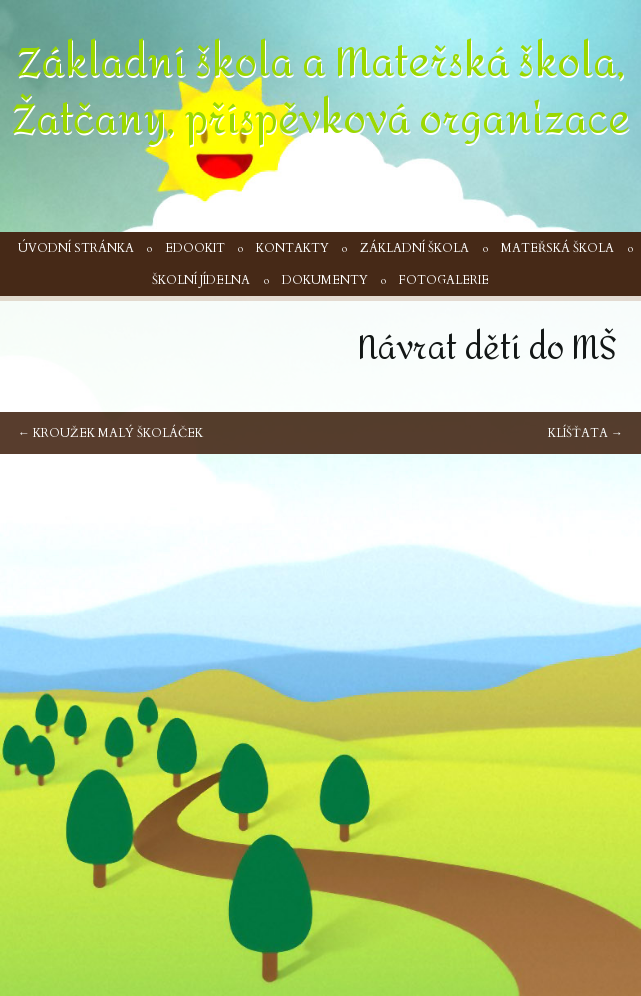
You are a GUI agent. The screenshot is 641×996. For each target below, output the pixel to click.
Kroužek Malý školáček (110, 433)
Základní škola (414, 248)
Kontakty (292, 248)
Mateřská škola (557, 248)
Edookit (195, 248)
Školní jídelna (201, 280)
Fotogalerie (444, 280)
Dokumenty (325, 280)
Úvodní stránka (76, 248)
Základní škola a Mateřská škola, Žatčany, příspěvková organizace (321, 91)
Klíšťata (585, 433)
